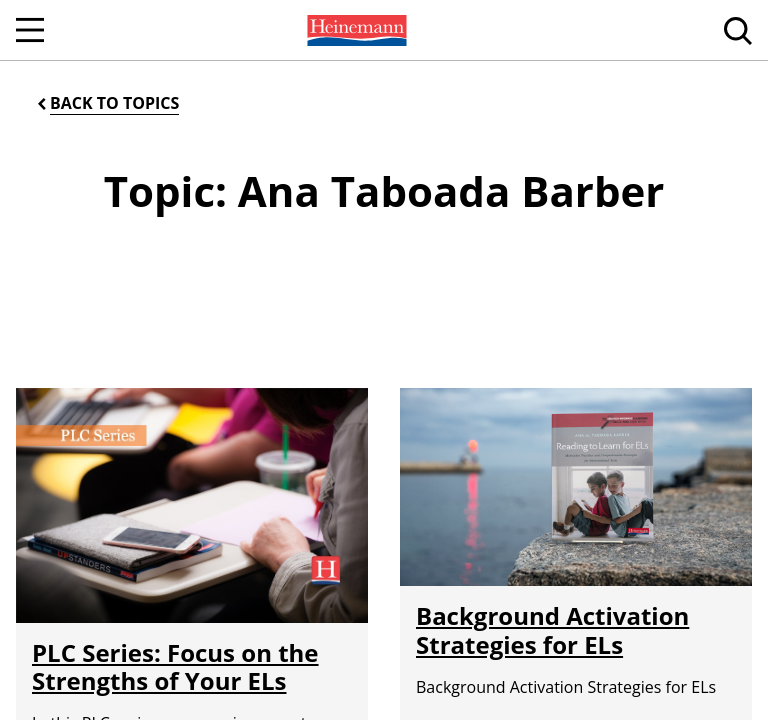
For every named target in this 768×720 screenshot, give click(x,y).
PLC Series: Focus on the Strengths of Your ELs (175, 667)
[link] (355, 30)
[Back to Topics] (106, 103)
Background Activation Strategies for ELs (552, 630)
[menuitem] (355, 30)
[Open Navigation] (30, 30)
